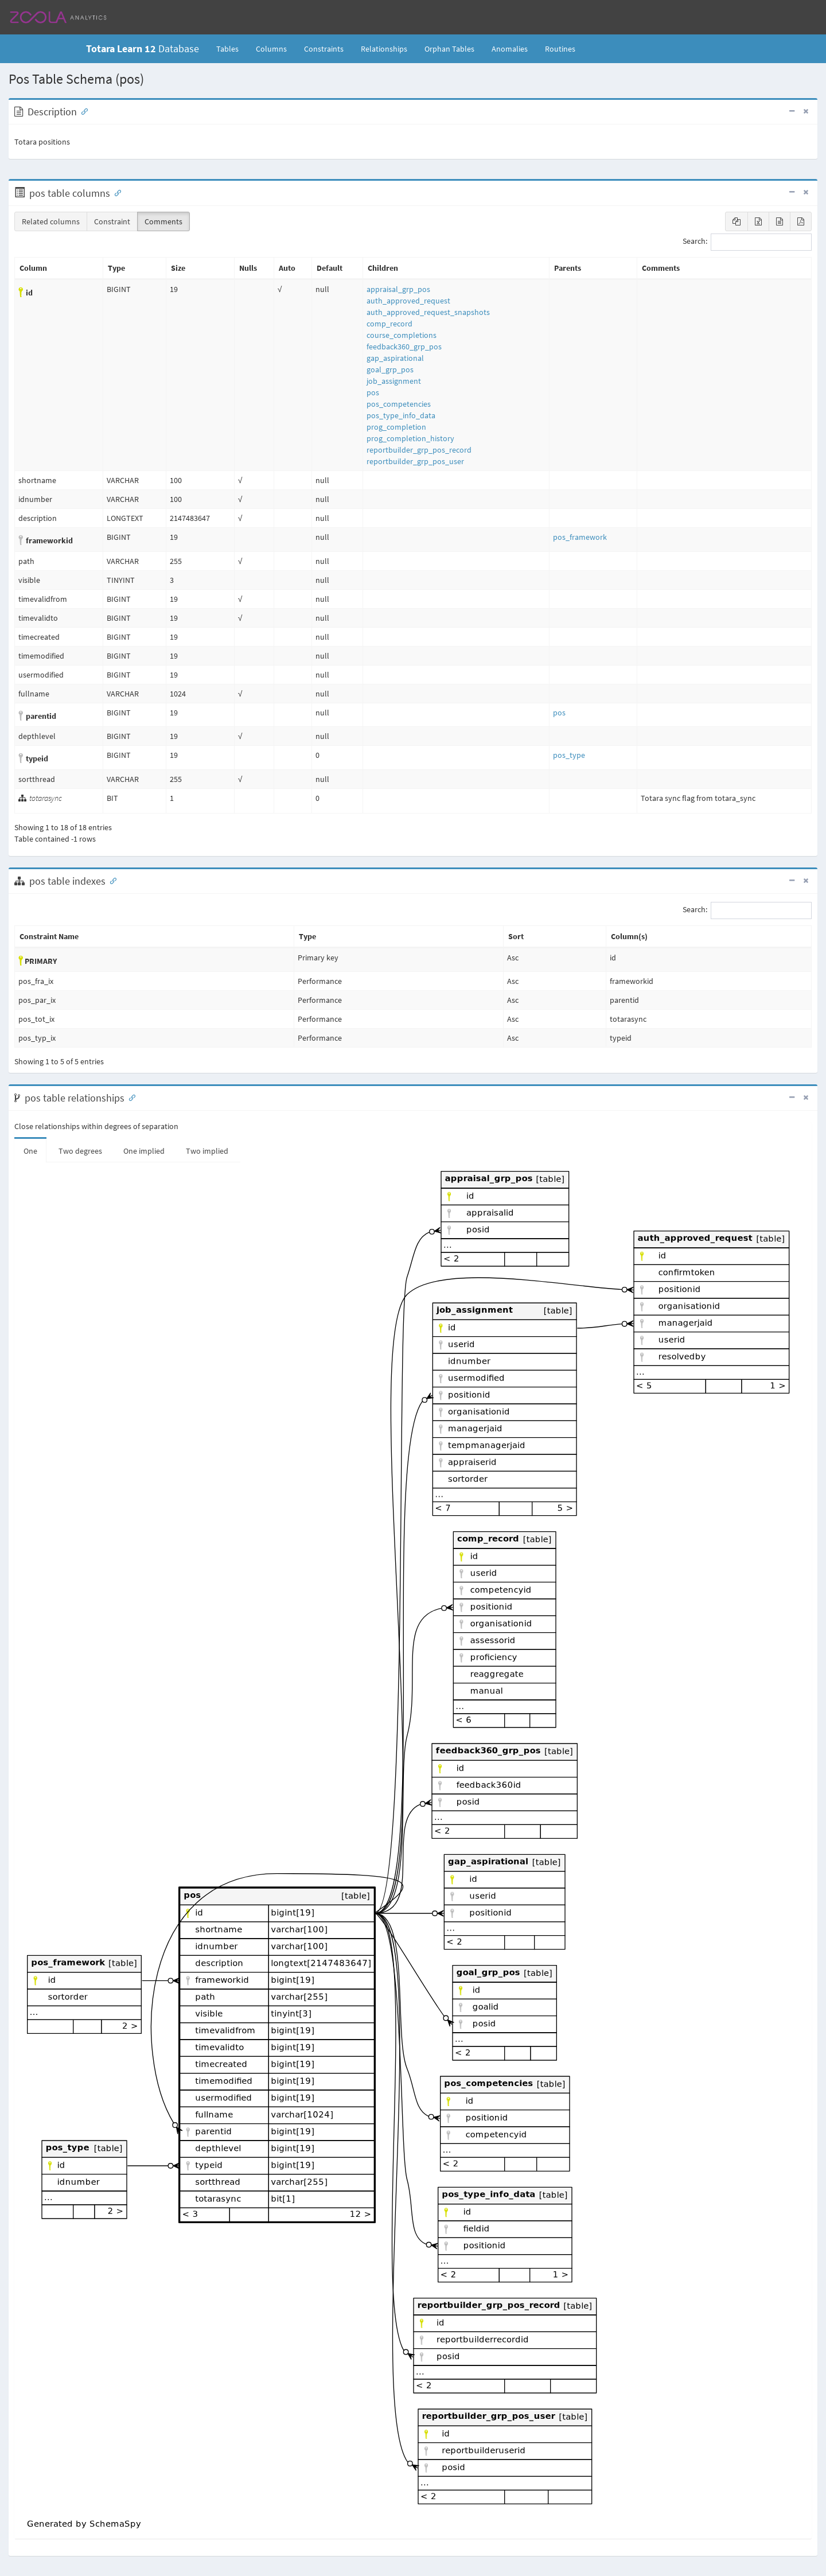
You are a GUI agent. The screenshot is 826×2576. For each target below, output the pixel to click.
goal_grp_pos (390, 369)
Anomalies (510, 49)
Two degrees (80, 1151)
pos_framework (580, 537)
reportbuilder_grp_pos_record (419, 450)
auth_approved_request (408, 300)
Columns (271, 49)
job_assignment (394, 381)
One (30, 1151)
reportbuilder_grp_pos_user (415, 461)
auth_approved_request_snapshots (428, 312)
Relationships (384, 49)
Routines (560, 49)
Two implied (207, 1151)
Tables (231, 48)
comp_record (389, 323)
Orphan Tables (449, 49)
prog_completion (396, 427)
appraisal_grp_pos (398, 289)
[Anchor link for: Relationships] (129, 1097)
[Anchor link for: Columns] (115, 192)
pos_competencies (399, 404)
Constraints (324, 49)
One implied (144, 1151)
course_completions (402, 335)
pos (373, 392)
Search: (747, 242)
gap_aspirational (395, 358)
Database (142, 48)
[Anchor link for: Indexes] (111, 880)
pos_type (569, 755)
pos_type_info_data (401, 415)
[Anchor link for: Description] (82, 111)
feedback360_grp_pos (404, 346)
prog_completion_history (410, 438)
